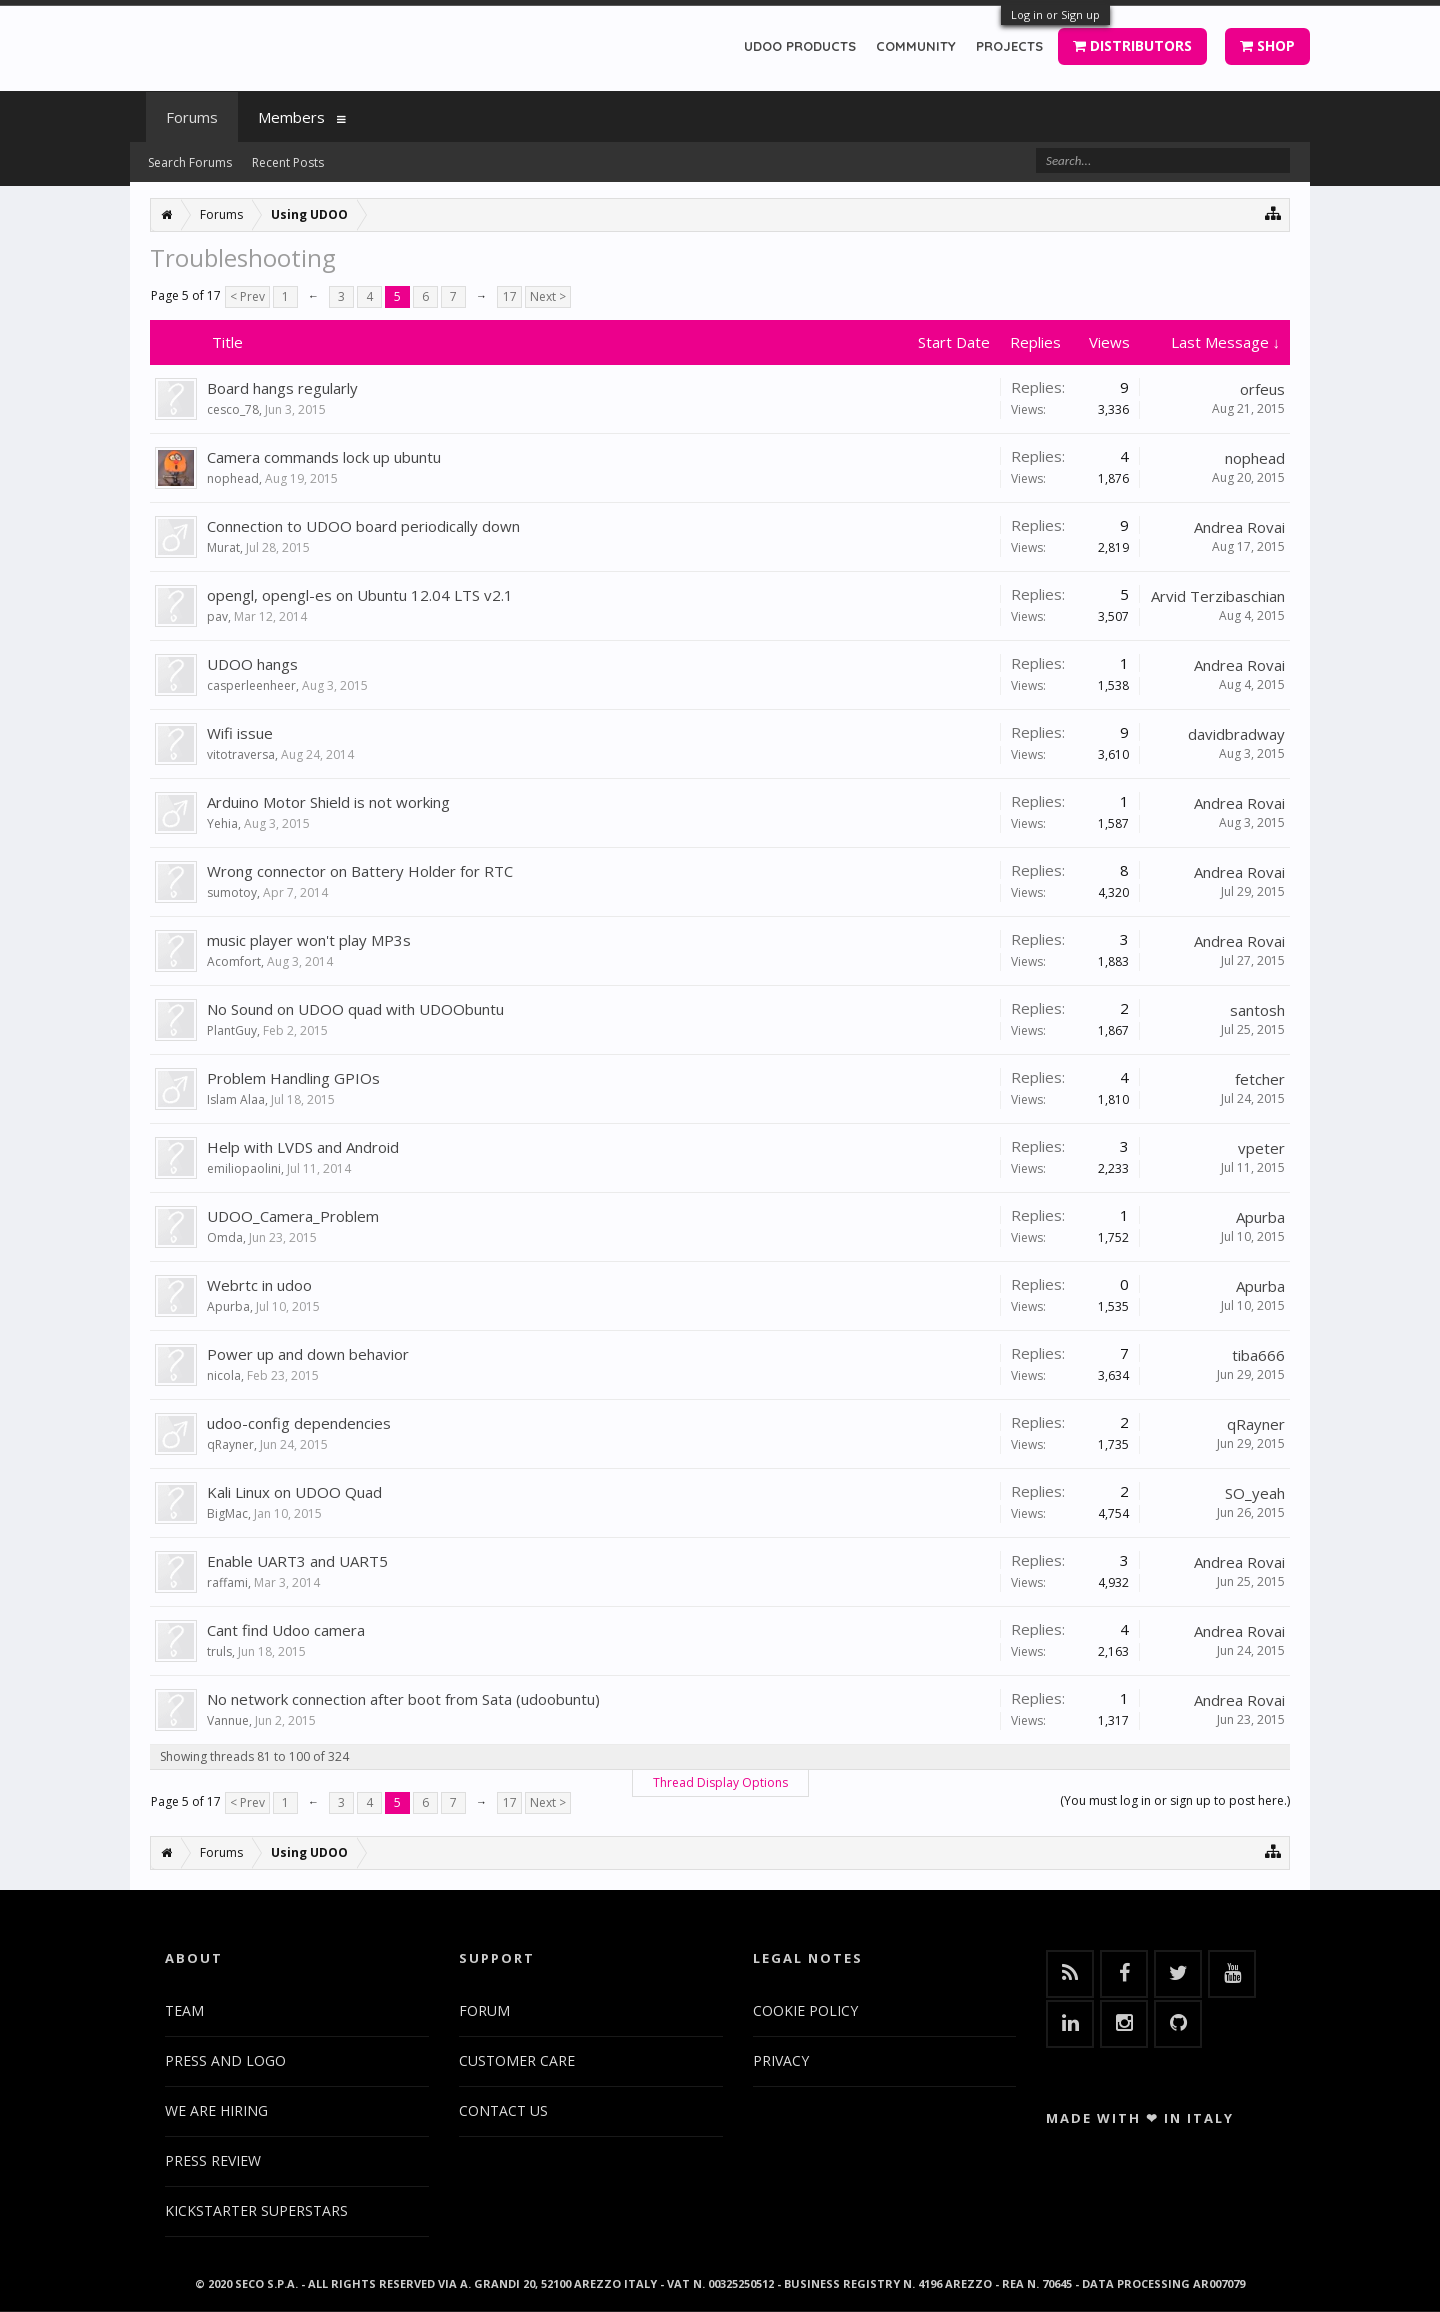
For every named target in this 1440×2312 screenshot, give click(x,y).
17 (510, 296)
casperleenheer (251, 685)
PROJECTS (1009, 46)
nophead (233, 478)
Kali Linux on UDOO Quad (294, 1492)
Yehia (222, 823)
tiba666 (1258, 1355)
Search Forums (190, 162)
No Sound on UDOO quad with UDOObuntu (355, 1009)
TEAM (184, 2010)
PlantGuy (232, 1030)
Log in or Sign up (1055, 14)
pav (217, 616)
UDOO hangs (252, 664)
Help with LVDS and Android (303, 1147)
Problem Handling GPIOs (293, 1078)
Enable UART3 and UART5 (297, 1561)
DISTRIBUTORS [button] (1132, 45)
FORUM (484, 2010)
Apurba (1260, 1217)
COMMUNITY (916, 46)
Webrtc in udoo (259, 1285)
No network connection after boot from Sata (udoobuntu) (403, 1699)
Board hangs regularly (282, 388)
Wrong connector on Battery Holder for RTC (360, 871)
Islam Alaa (236, 1099)
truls (219, 1651)
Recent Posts (288, 162)
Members (291, 117)
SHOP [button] (1267, 45)
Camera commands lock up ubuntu (324, 457)
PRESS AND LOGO (225, 2060)
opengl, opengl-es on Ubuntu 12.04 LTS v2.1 (360, 595)
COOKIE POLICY (805, 2010)
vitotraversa (241, 754)
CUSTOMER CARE (517, 2060)
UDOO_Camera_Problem (293, 1216)
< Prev (247, 296)
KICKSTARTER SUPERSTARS (256, 2210)
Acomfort (234, 961)
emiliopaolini (244, 1168)
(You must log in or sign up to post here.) (1175, 1800)
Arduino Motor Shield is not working (328, 802)
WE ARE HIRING (216, 2110)
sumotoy (232, 892)
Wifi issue (240, 733)
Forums (192, 117)
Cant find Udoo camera (286, 1630)
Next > (548, 296)
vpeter (1261, 1148)
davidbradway (1236, 734)
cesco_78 (233, 409)
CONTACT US (503, 2110)
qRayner (230, 1444)
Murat (223, 547)
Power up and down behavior (308, 1354)
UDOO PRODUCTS (800, 46)
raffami (227, 1582)
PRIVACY (781, 2060)
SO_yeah (1255, 1493)
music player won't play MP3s (309, 940)
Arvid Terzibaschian (1218, 596)
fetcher (1260, 1079)
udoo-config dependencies (299, 1423)
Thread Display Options (720, 1782)
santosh (1257, 1010)
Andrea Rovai (1239, 527)
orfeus (1262, 389)
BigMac (227, 1513)
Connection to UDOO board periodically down (363, 526)
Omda (225, 1237)
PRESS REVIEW (213, 2160)
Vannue (228, 1720)
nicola (224, 1375)
